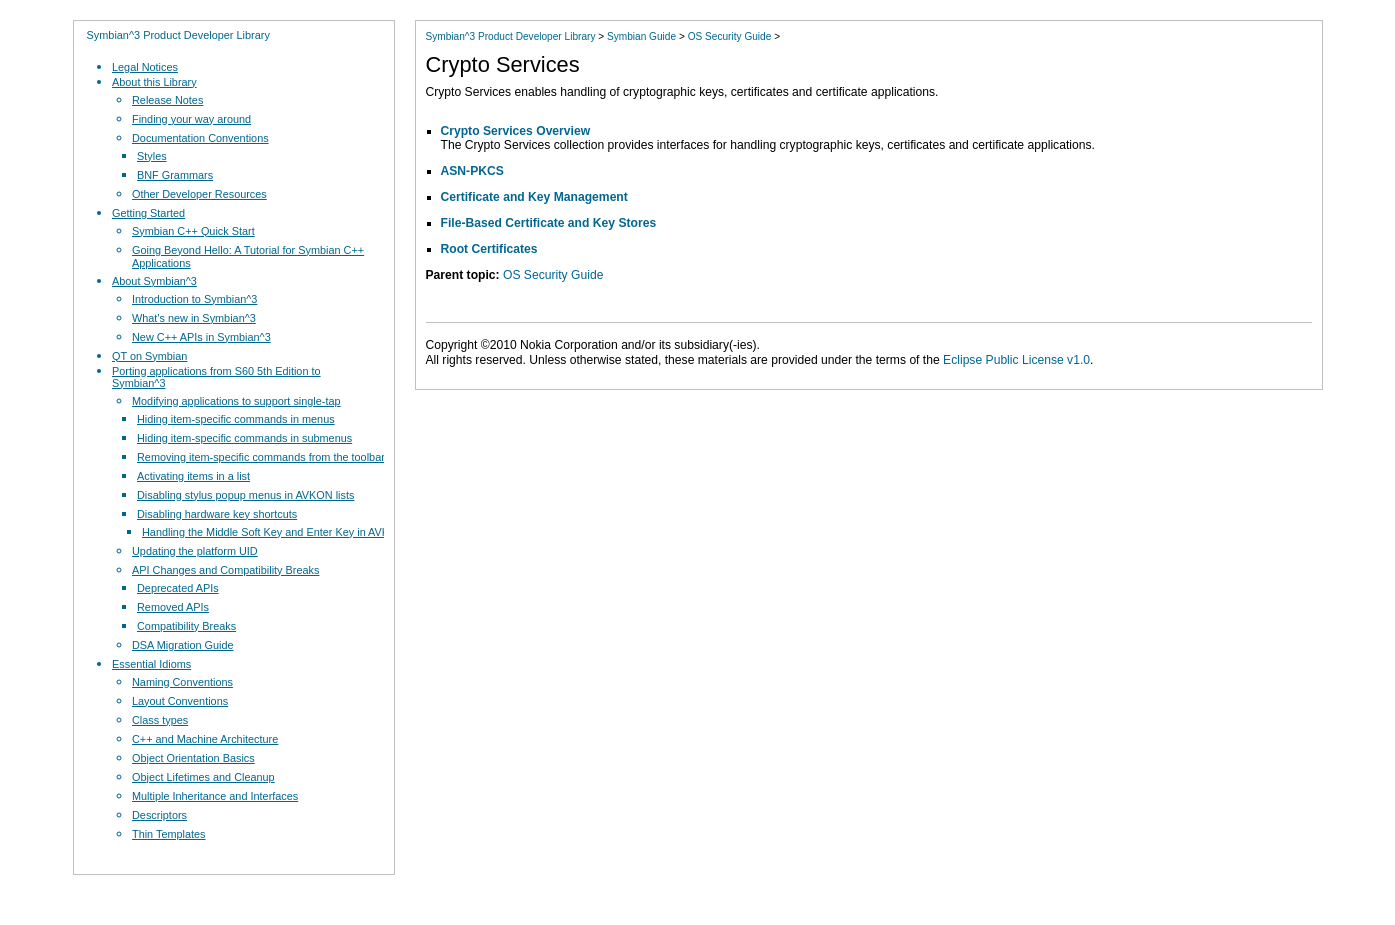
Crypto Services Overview (516, 131)
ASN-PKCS (472, 171)
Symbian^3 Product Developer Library (178, 35)
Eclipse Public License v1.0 (1016, 360)
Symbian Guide (641, 36)
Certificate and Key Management (534, 197)
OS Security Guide (730, 36)
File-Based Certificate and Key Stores (549, 223)
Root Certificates (489, 249)
